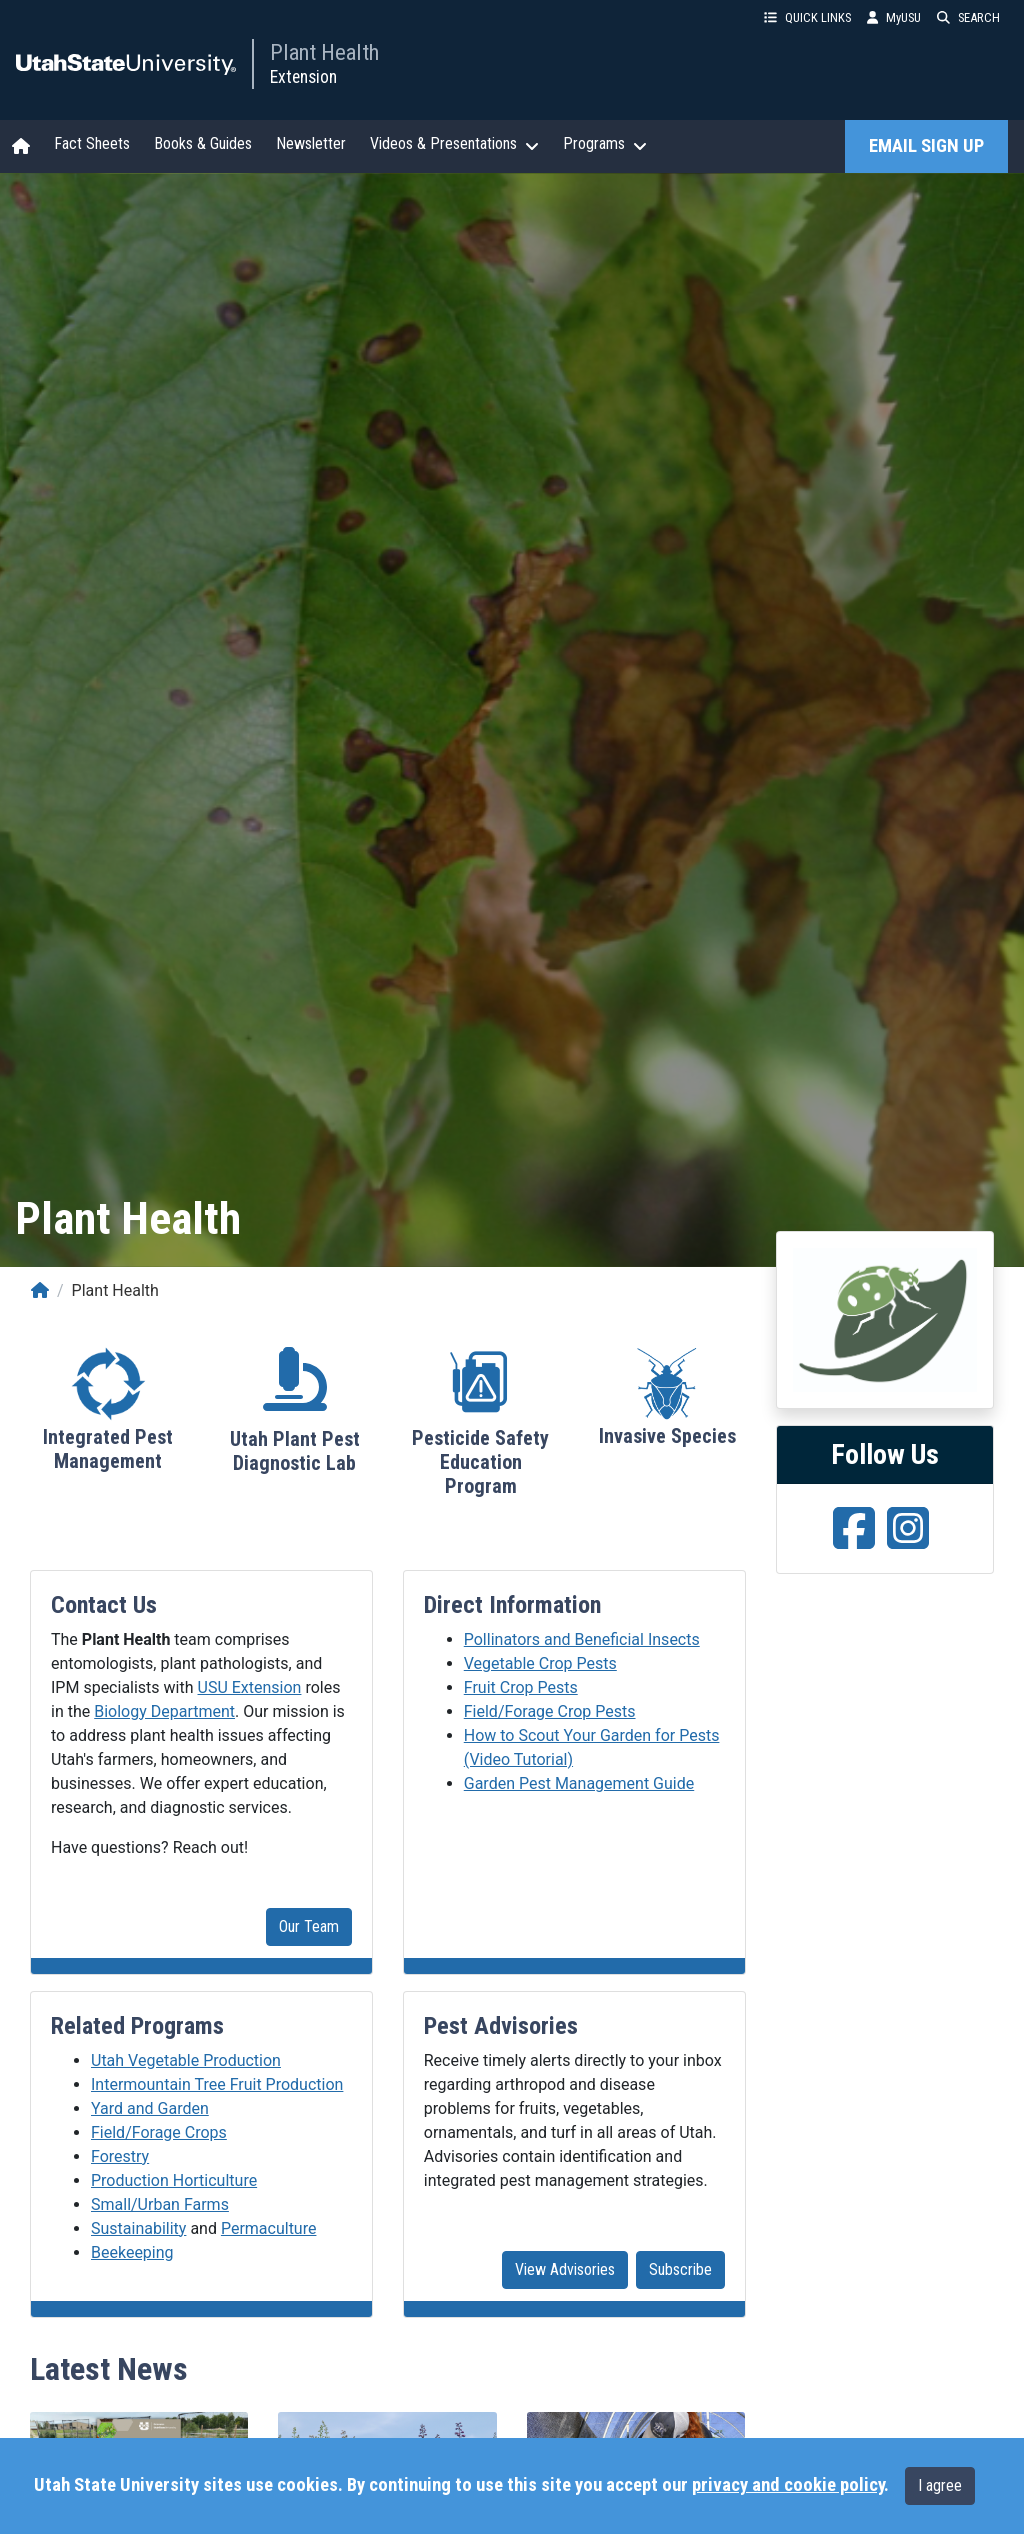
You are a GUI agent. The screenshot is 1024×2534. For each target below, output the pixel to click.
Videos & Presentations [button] (454, 144)
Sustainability (138, 2228)
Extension (303, 77)
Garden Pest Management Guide (579, 1783)
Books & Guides (203, 143)
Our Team (309, 1926)
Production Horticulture (174, 2180)
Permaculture (269, 2228)
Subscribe (680, 2269)
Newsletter (311, 143)
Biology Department (164, 1711)
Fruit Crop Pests (521, 1687)
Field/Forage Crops (159, 2132)
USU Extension (250, 1687)
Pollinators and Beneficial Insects (582, 1639)
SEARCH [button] (968, 17)
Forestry (120, 2156)
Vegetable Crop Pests (540, 1663)
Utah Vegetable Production (186, 2060)
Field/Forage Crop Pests (550, 1711)
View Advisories (565, 2269)
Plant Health (324, 52)
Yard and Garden (150, 2108)
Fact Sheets (92, 143)
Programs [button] (605, 144)
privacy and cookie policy (788, 2485)
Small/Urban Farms (160, 2204)
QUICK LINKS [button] (807, 17)
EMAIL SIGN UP (926, 146)
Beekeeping (132, 2252)
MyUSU (894, 17)
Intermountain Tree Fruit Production (217, 2084)
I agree (940, 2485)
